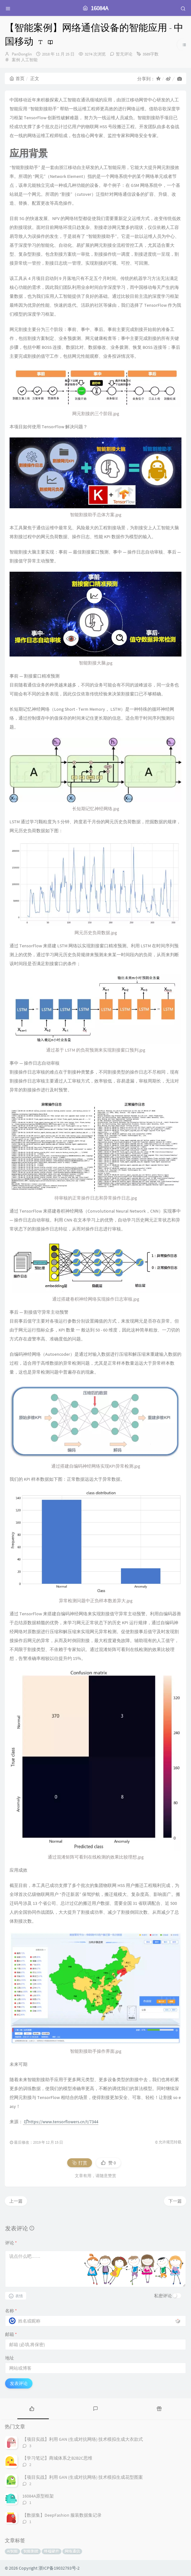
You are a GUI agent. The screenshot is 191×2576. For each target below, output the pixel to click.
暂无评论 (124, 54)
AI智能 (12, 2551)
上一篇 (16, 2201)
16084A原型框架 (38, 2496)
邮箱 (11, 2334)
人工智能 (29, 59)
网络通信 (72, 2551)
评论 (11, 2243)
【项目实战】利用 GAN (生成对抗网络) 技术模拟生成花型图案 (82, 2477)
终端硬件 (51, 2551)
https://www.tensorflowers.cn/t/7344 (61, 2122)
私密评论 (163, 2296)
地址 (9, 2358)
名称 (11, 2311)
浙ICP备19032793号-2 (59, 2568)
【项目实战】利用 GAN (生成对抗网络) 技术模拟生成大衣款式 (82, 2439)
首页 (17, 78)
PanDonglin (22, 54)
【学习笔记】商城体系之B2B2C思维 (57, 2458)
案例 (16, 59)
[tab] (32, 2408)
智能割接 (31, 2551)
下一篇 (175, 2201)
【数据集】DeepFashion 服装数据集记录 (62, 2515)
